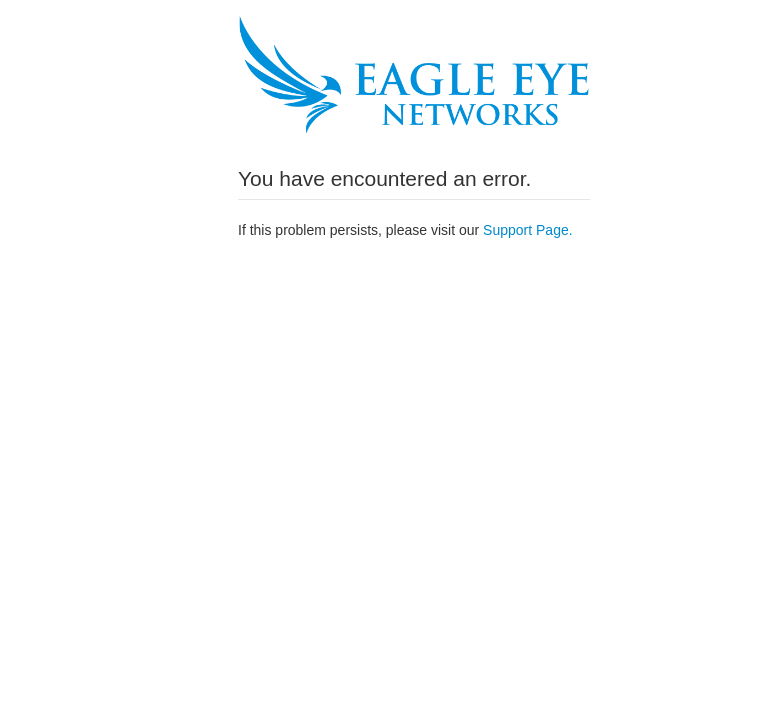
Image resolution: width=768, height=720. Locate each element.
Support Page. (528, 230)
